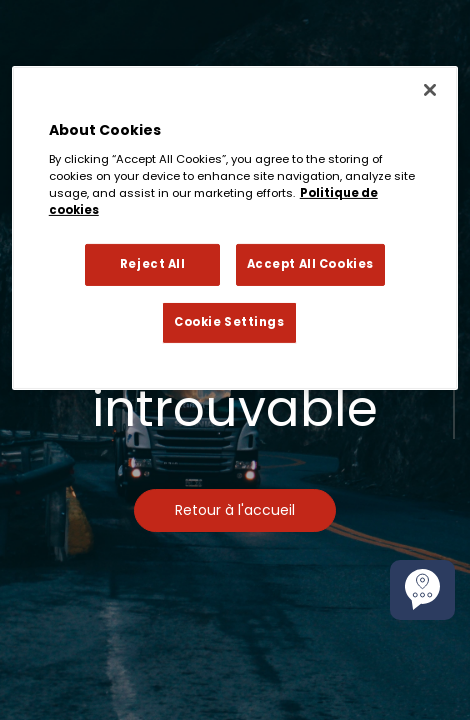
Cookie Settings (229, 322)
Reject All (153, 264)
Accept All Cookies (310, 264)
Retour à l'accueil (235, 510)
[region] (235, 228)
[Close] (430, 90)
